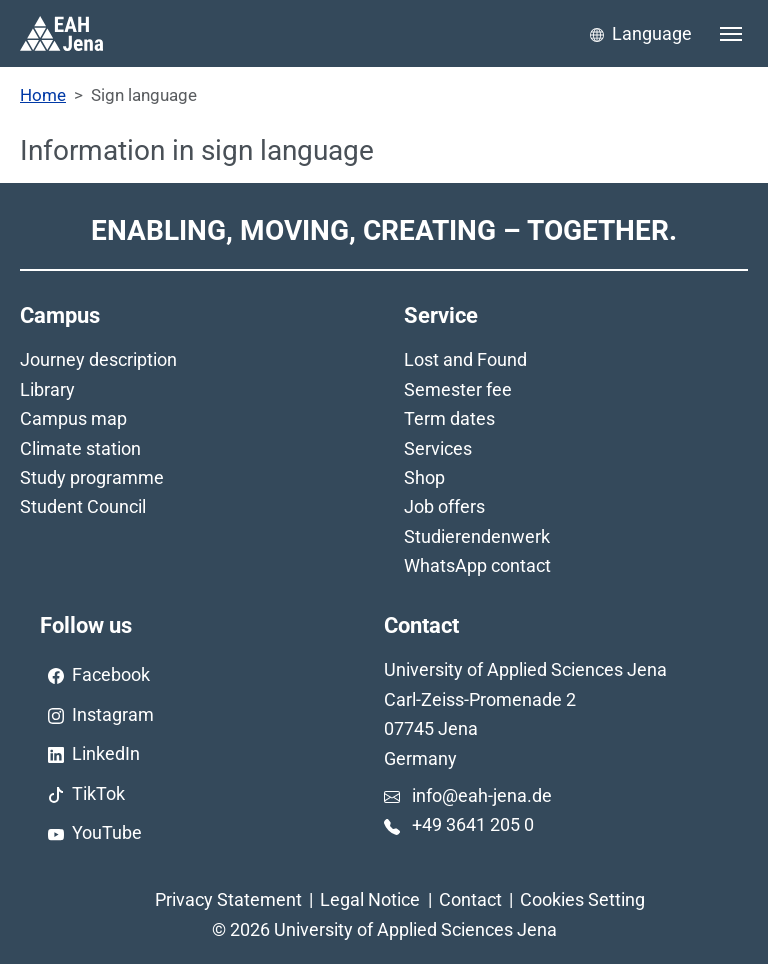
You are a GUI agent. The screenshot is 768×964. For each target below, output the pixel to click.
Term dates (449, 418)
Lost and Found (465, 359)
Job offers (444, 506)
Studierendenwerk (477, 536)
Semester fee (458, 389)
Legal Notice (370, 899)
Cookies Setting (582, 899)
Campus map (73, 418)
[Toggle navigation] (731, 34)
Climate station (80, 448)
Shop (424, 477)
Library (47, 389)
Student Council (83, 506)
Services (438, 448)
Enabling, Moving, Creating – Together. (384, 230)
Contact (470, 899)
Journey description (98, 359)
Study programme (92, 477)
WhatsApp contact (477, 565)
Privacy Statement (228, 899)
